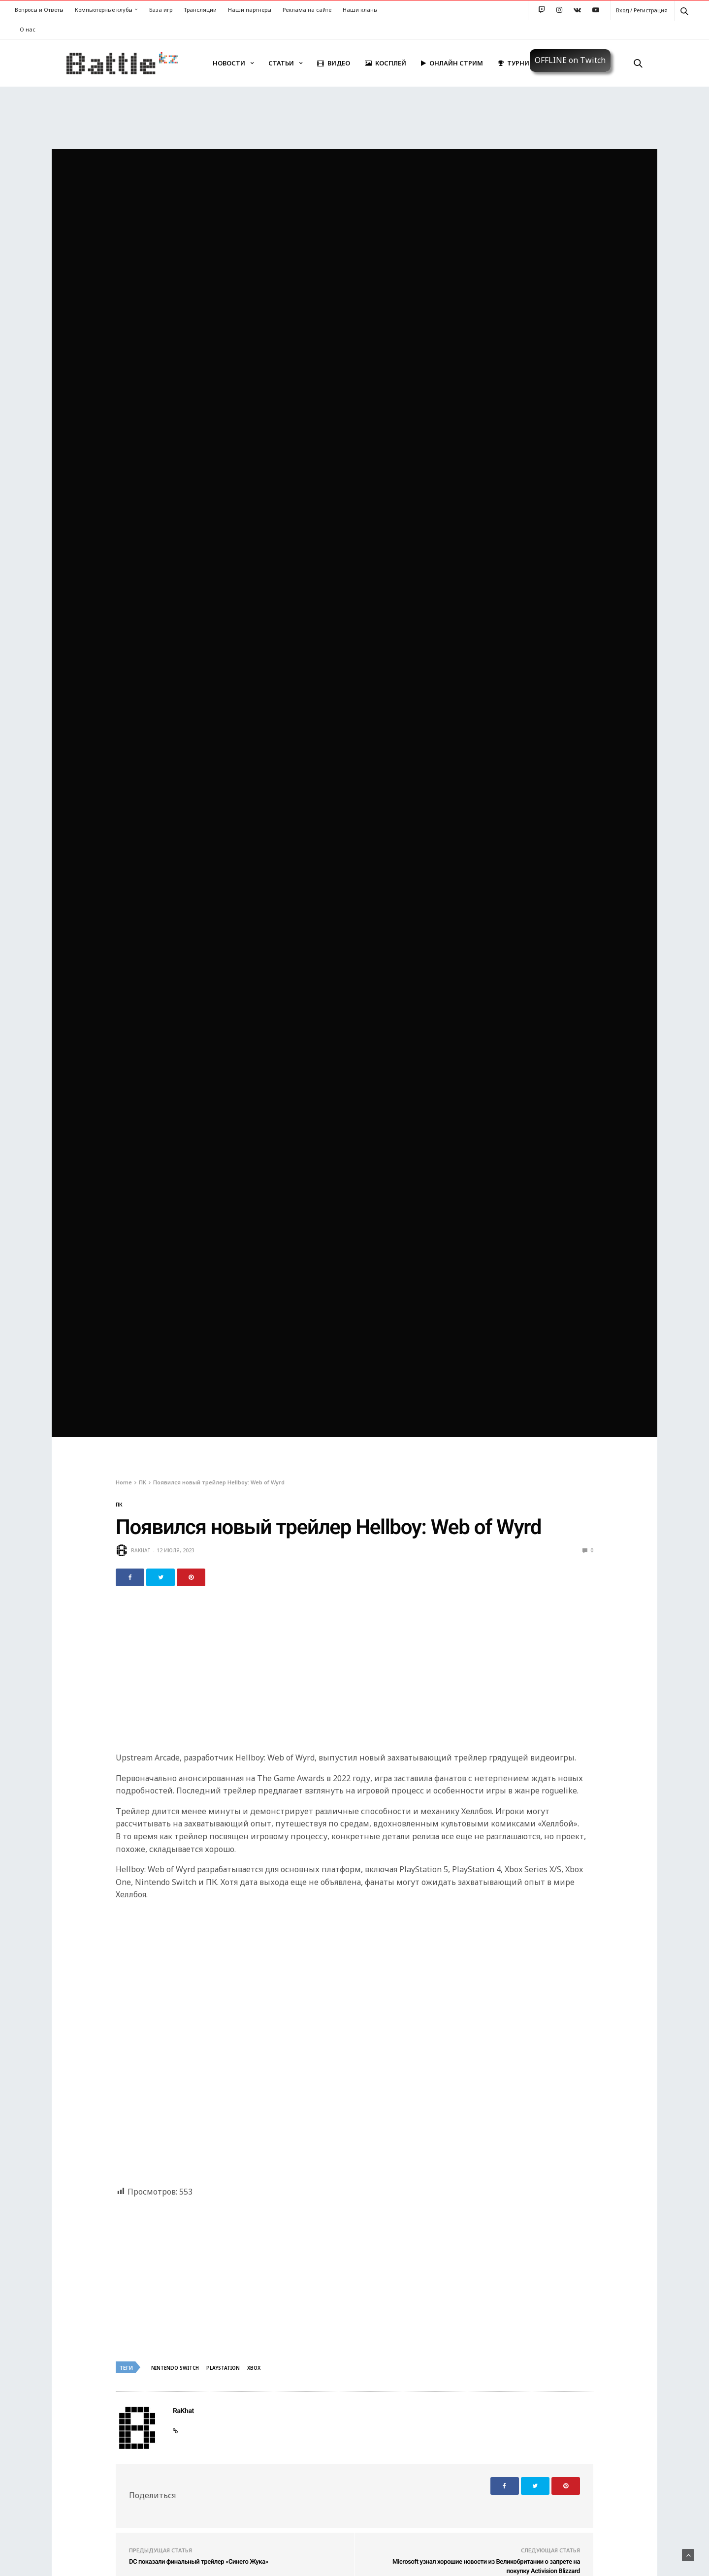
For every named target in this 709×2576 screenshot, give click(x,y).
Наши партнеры (249, 9)
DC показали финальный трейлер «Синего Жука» (198, 2562)
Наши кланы (360, 9)
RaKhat (141, 1550)
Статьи (281, 63)
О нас (27, 29)
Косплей (385, 63)
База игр (160, 9)
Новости (229, 63)
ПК (119, 1504)
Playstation (223, 2367)
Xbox (253, 2367)
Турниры (518, 63)
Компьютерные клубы (103, 9)
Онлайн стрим (452, 63)
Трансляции (200, 9)
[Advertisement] (354, 1675)
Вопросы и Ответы (39, 9)
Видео (333, 63)
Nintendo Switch (175, 2367)
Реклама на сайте (307, 9)
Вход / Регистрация (642, 10)
